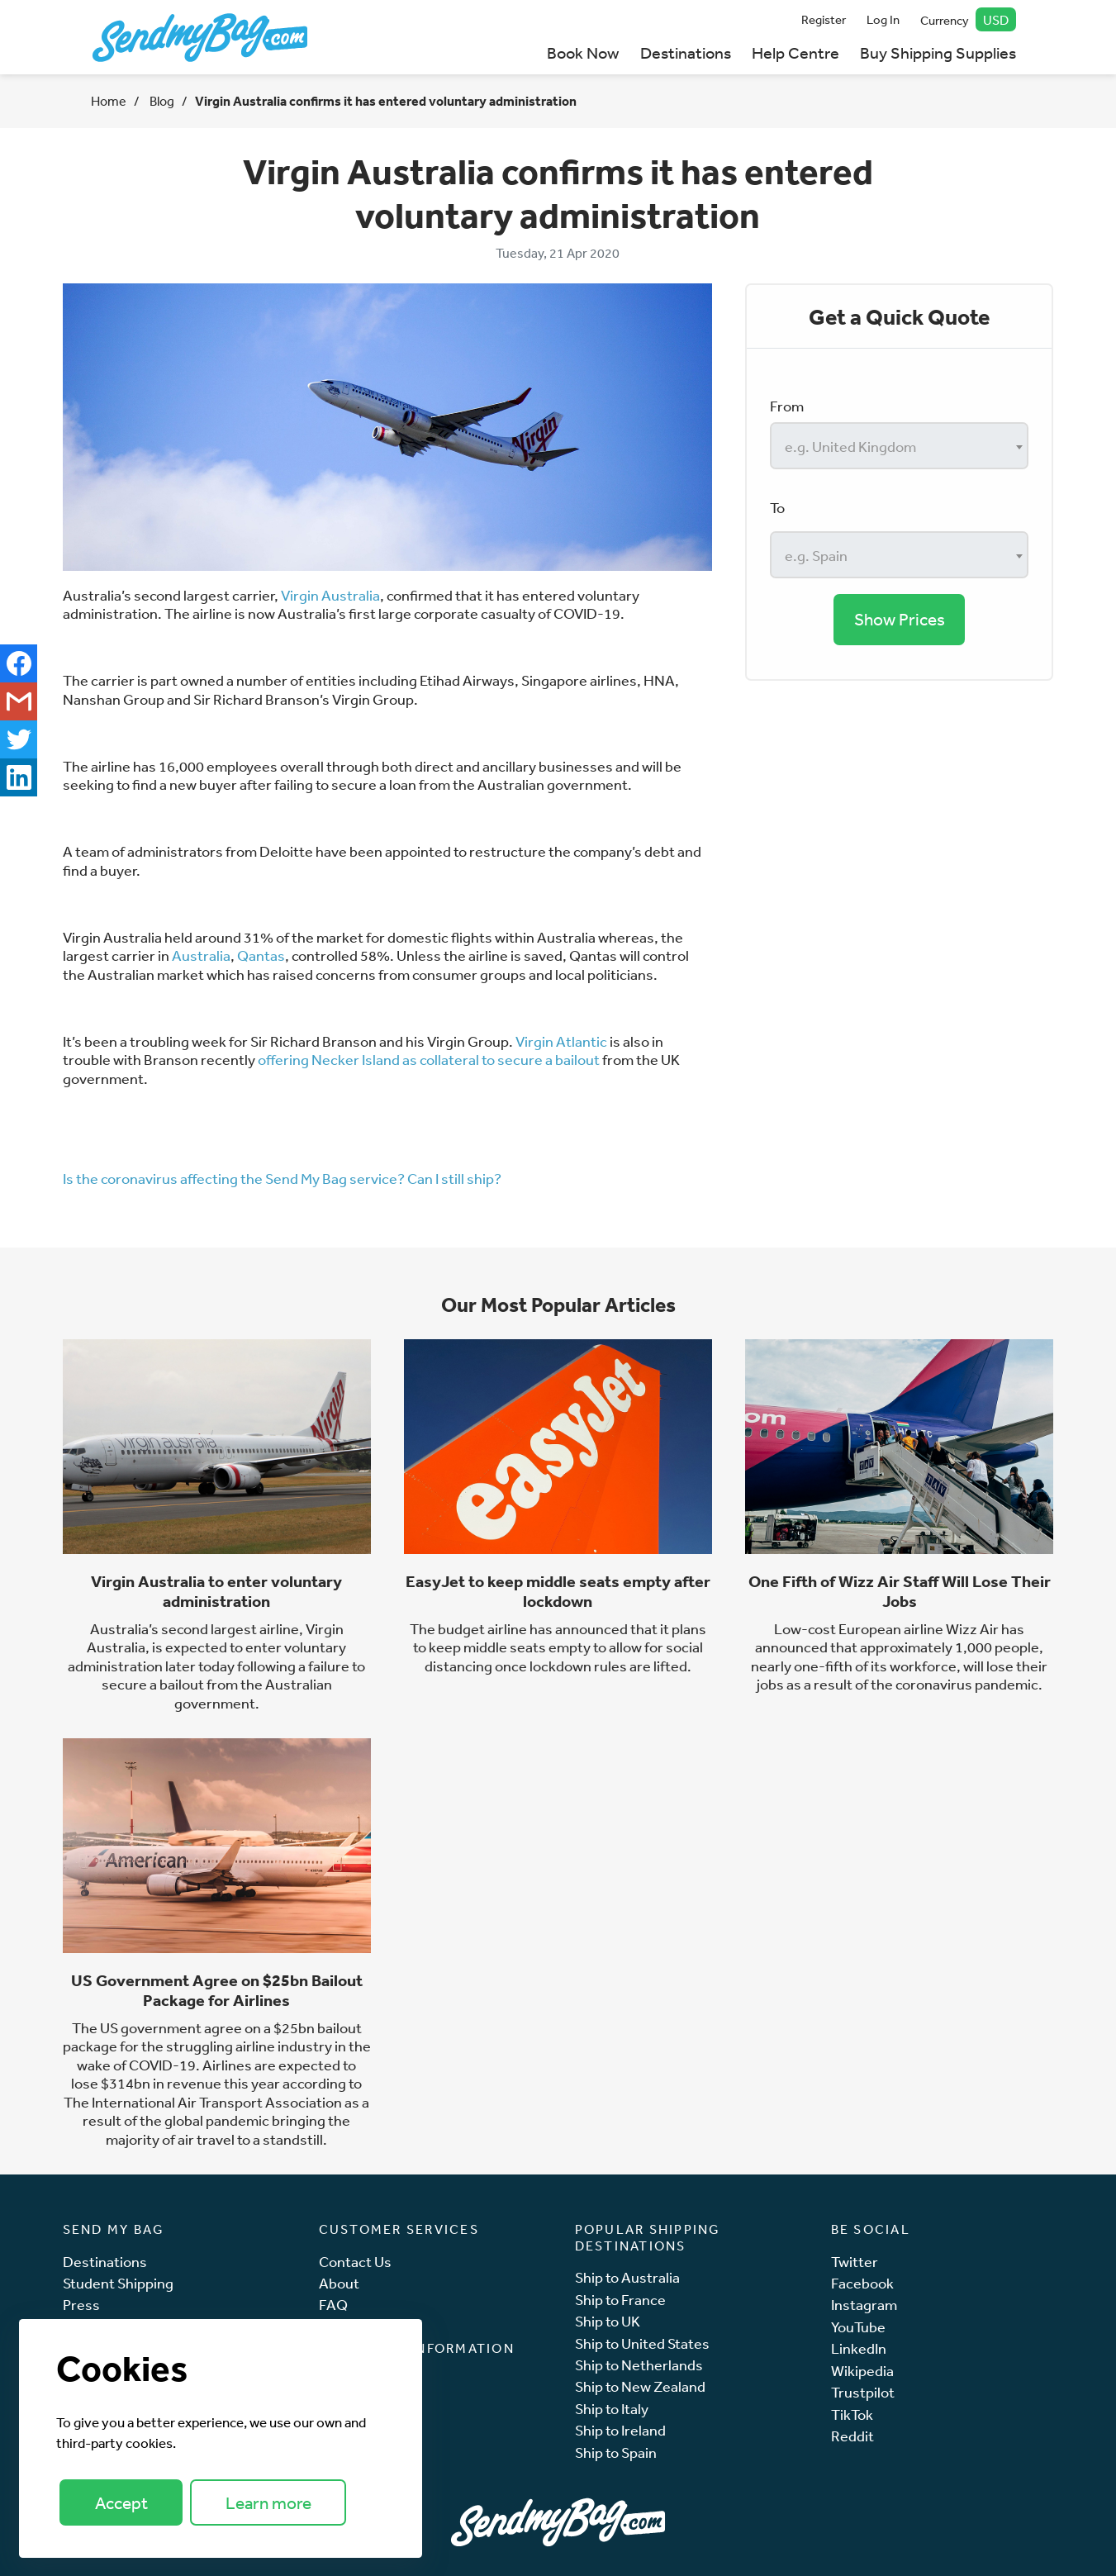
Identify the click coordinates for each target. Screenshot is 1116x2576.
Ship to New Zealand (640, 2386)
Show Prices (899, 619)
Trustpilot (863, 2392)
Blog (160, 101)
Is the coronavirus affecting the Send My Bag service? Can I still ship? (282, 1178)
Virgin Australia (330, 595)
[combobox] (899, 445)
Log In (883, 19)
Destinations (685, 52)
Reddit (852, 2436)
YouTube (858, 2327)
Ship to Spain (616, 2452)
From (787, 406)
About (339, 2283)
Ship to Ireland (620, 2430)
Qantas (261, 955)
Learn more (268, 2503)
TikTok (852, 2414)
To (777, 507)
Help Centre (795, 52)
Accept (121, 2503)
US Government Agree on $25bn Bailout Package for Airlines (217, 1990)
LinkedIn (858, 2348)
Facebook (862, 2283)
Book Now (583, 52)
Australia (201, 955)
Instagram (864, 2304)
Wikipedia (862, 2370)
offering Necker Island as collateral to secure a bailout (429, 1059)
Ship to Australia (627, 2277)
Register (823, 19)
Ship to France (620, 2299)
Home (108, 101)
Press (81, 2304)
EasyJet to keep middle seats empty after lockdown (558, 1591)
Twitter (854, 2261)
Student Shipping (118, 2283)
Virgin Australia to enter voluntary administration (216, 1591)
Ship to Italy (611, 2408)
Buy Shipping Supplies (938, 52)
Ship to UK (607, 2321)
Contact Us (355, 2261)
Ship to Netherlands (639, 2365)
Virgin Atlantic (561, 1041)
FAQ (333, 2304)
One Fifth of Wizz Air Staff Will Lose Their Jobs (899, 1591)
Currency (968, 19)
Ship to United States (642, 2343)
